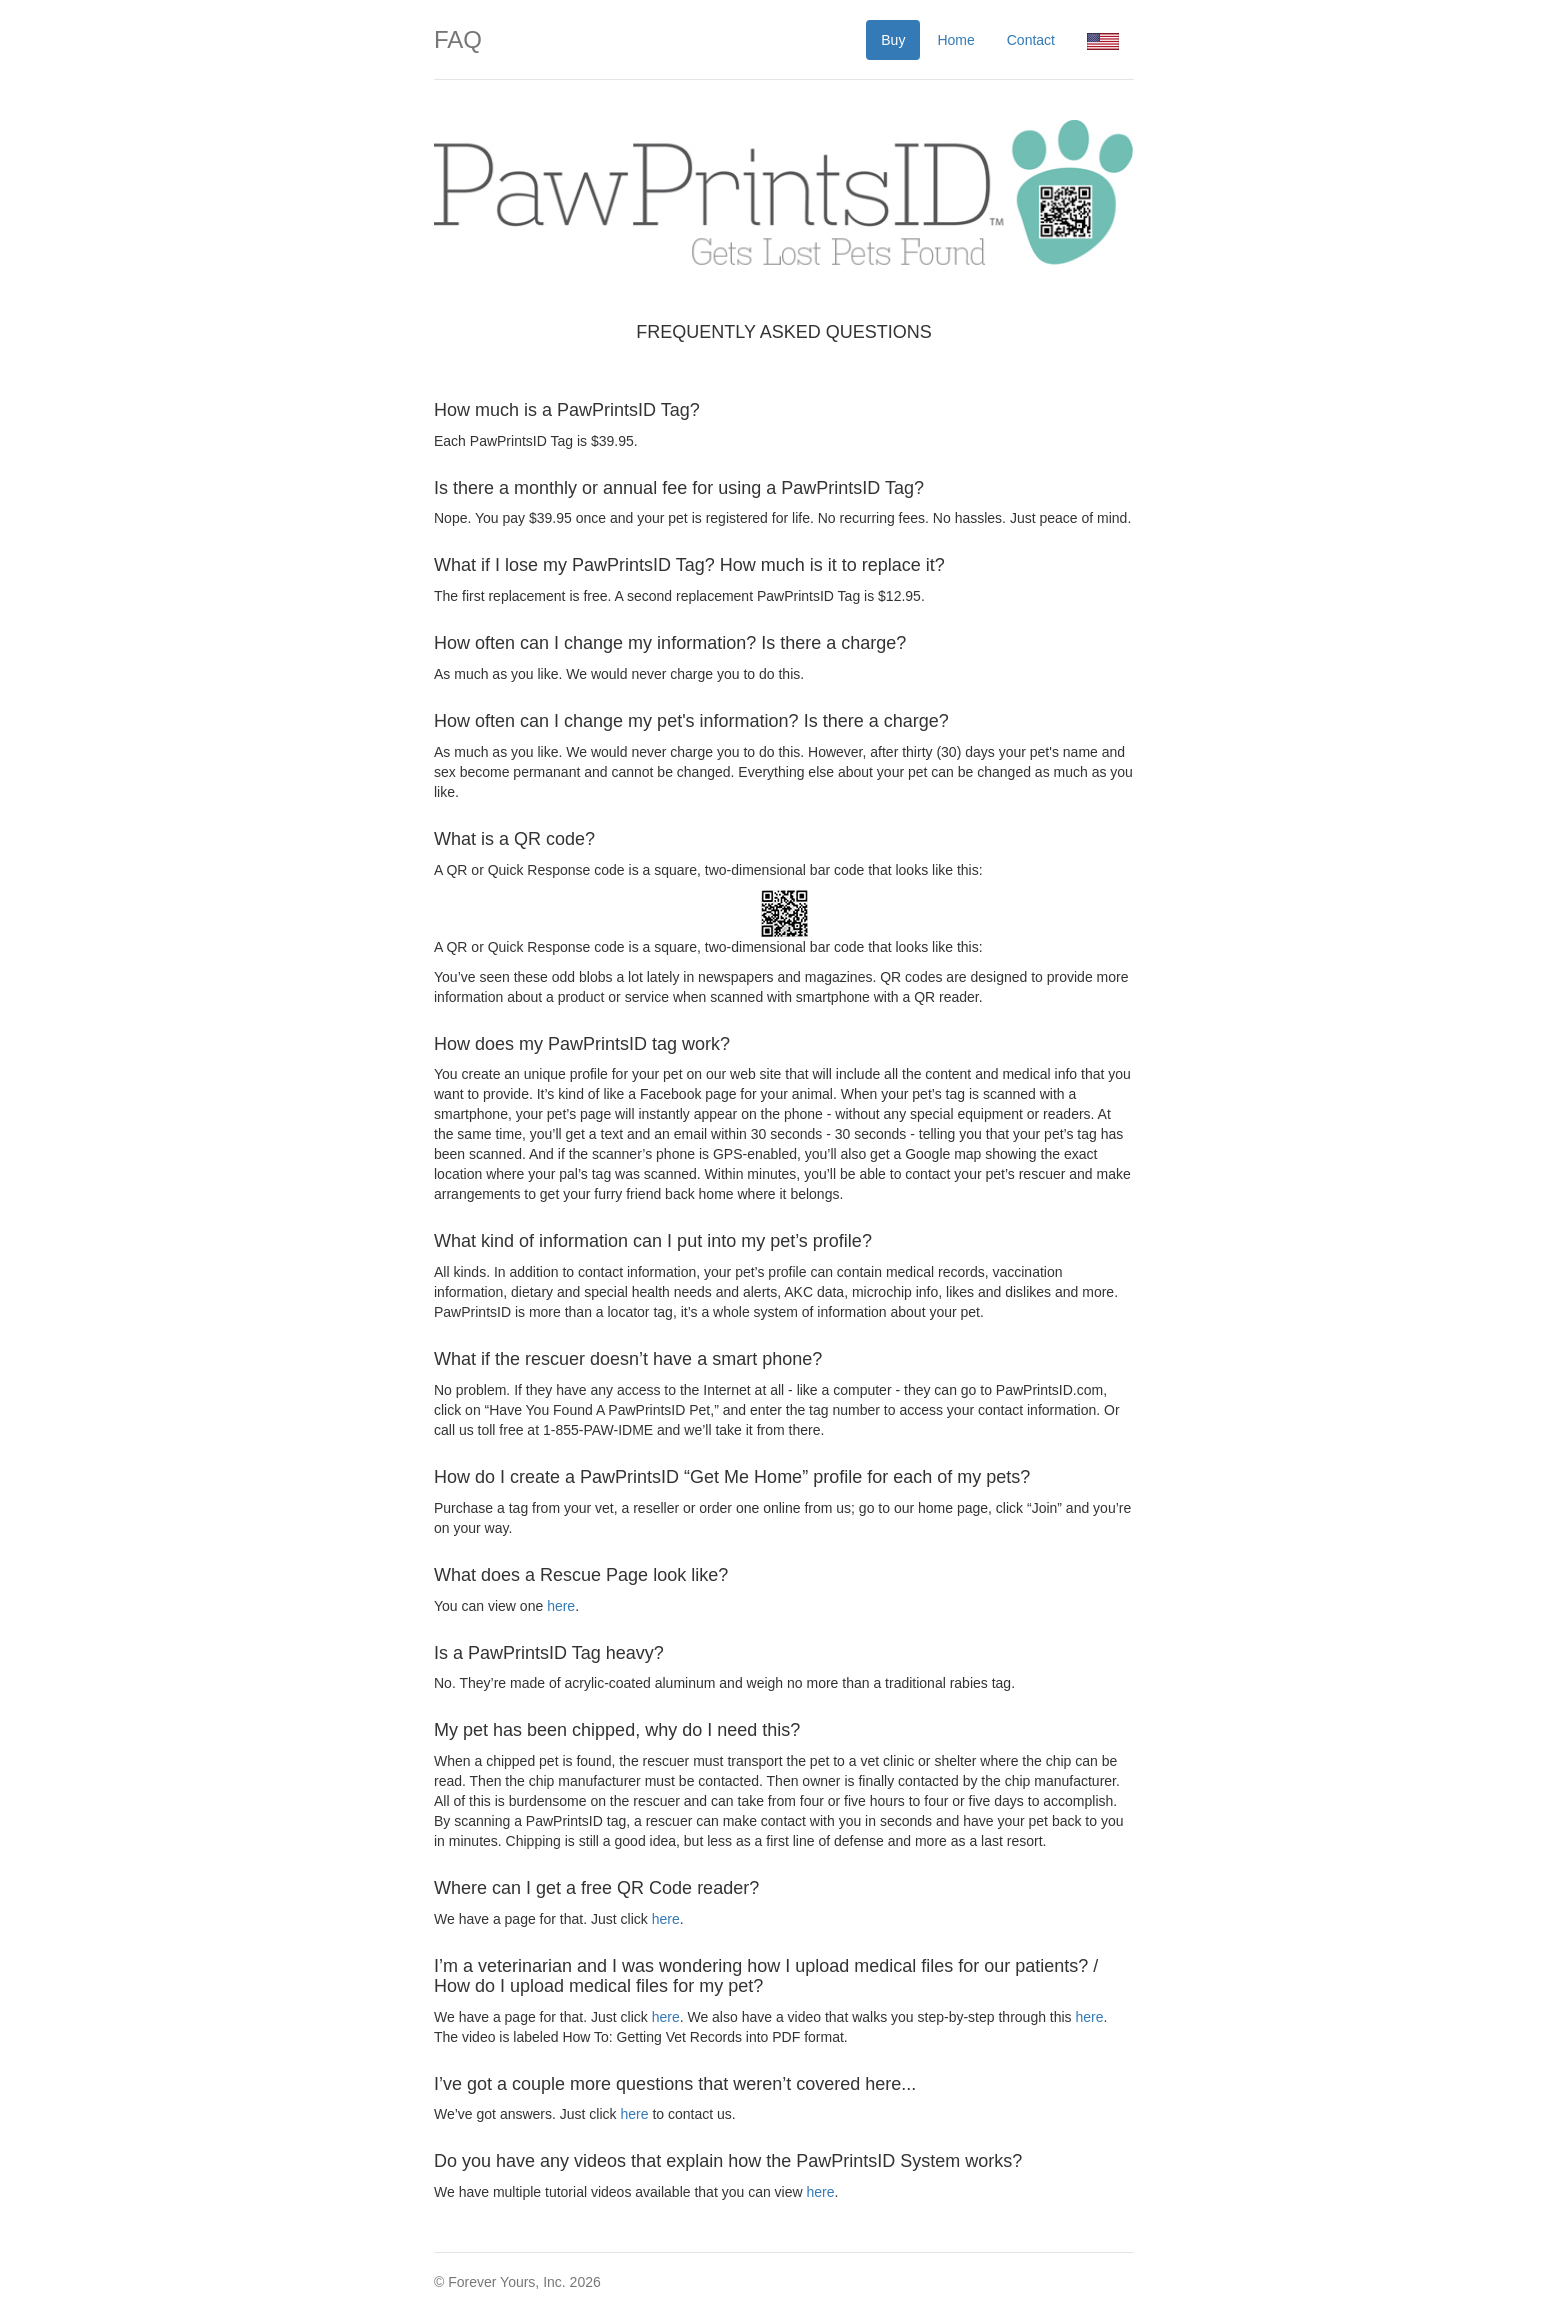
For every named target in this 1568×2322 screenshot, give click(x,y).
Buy (893, 40)
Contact (1031, 40)
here (561, 1606)
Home (955, 40)
